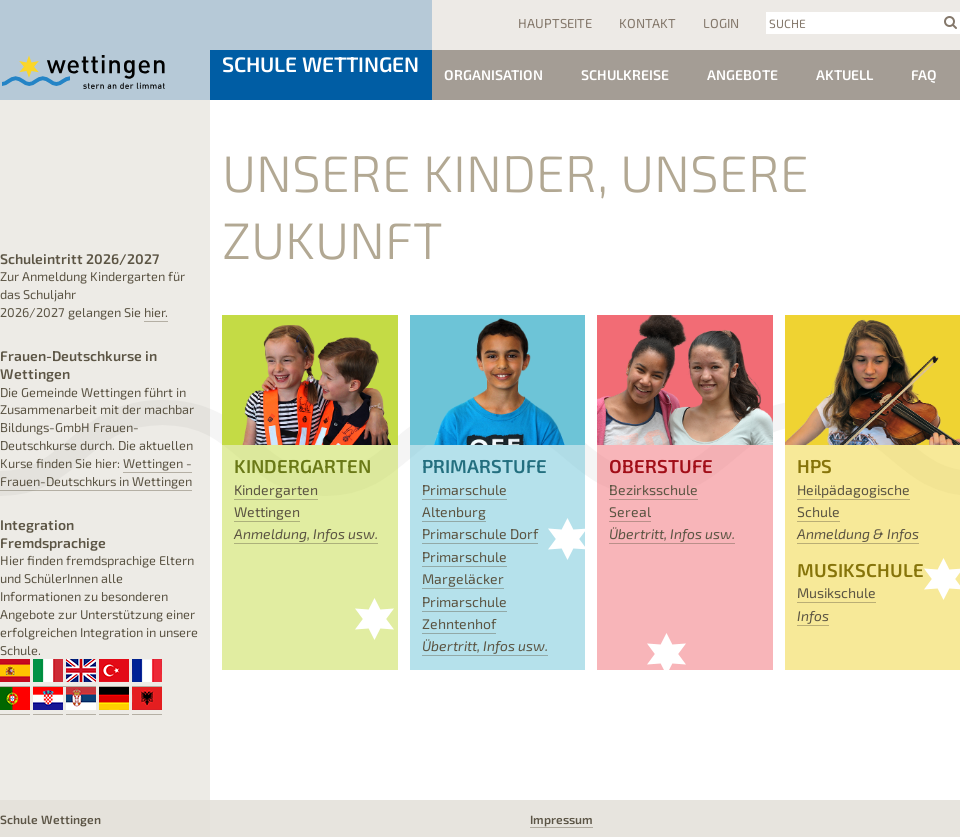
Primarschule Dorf (480, 533)
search (950, 22)
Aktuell (844, 74)
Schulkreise (625, 74)
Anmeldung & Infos (858, 533)
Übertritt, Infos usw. (485, 645)
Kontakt (647, 23)
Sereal (630, 511)
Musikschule (836, 592)
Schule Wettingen (320, 63)
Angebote (742, 74)
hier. (156, 312)
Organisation (493, 74)
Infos (813, 615)
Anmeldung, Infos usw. (306, 533)
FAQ (924, 74)
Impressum (561, 819)
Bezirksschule (653, 489)
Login (721, 23)
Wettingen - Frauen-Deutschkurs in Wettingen (96, 472)
